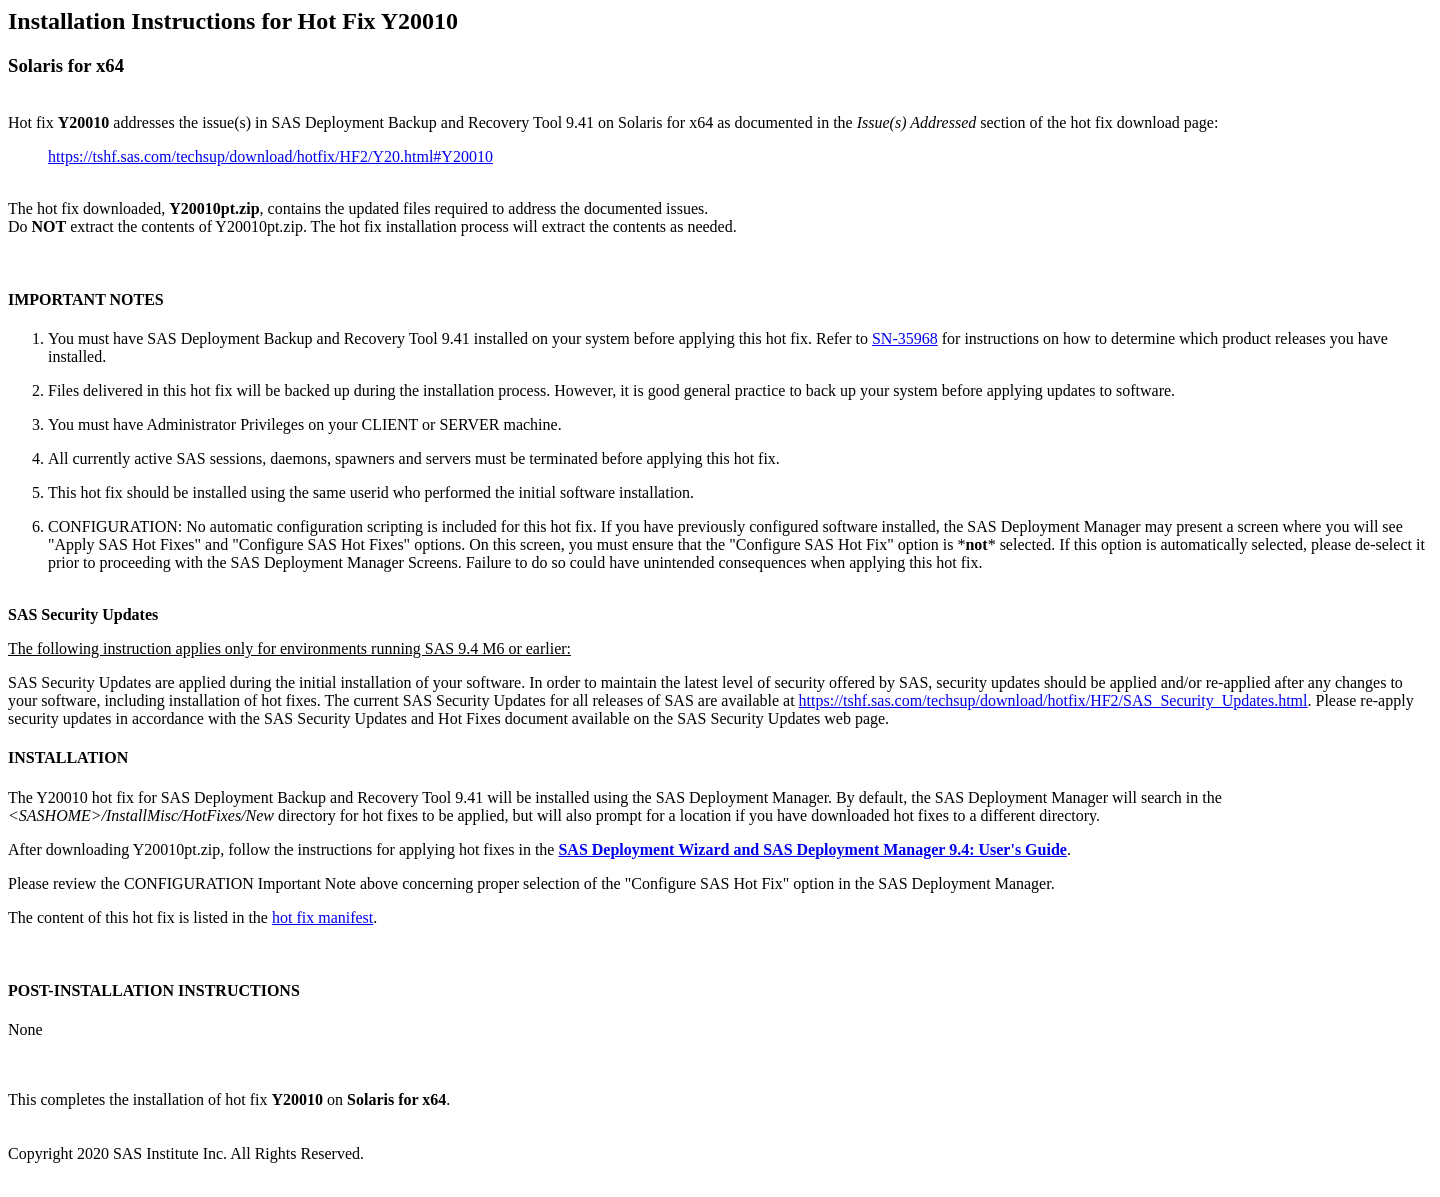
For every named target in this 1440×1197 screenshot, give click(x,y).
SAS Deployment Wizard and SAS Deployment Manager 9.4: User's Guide (812, 849)
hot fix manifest (322, 917)
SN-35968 (905, 338)
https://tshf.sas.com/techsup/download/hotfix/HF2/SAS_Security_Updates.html (1053, 700)
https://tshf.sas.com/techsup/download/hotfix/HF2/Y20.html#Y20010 (270, 156)
